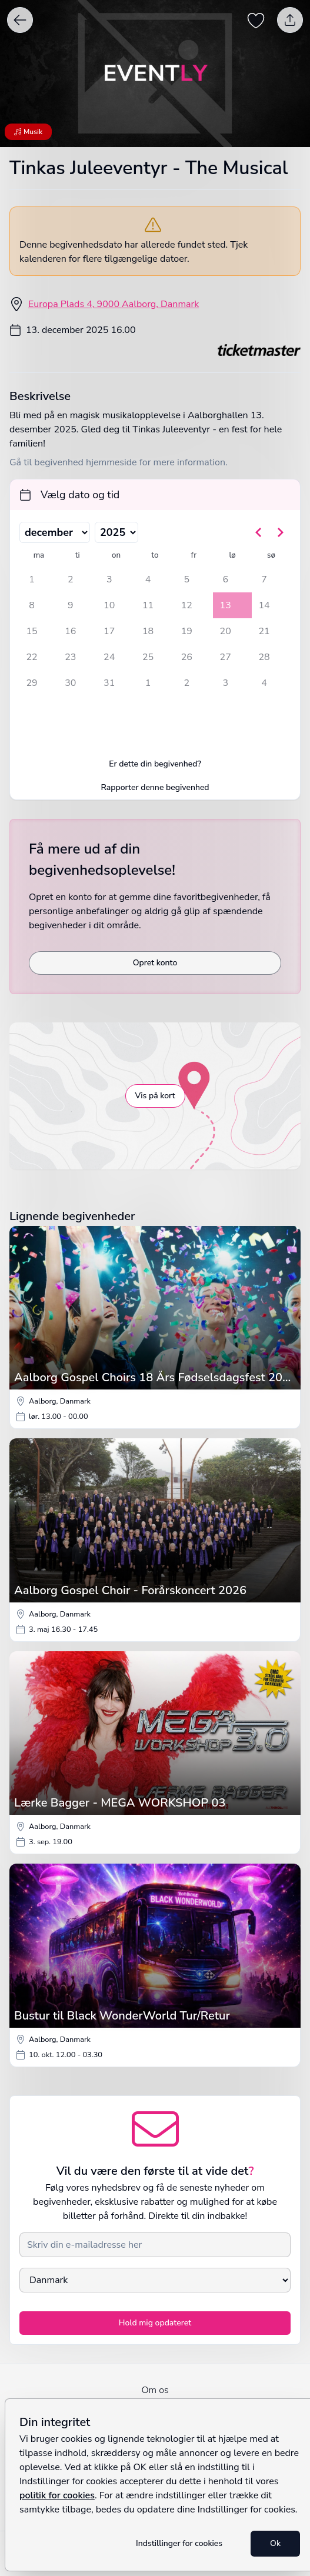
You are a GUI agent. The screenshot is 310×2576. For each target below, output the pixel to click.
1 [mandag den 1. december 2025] (32, 579)
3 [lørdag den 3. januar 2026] (225, 683)
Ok (275, 2543)
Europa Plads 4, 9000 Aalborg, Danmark (113, 304)
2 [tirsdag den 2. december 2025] (71, 579)
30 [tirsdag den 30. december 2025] (70, 683)
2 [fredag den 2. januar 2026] (187, 683)
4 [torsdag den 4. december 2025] (148, 579)
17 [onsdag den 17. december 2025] (109, 631)
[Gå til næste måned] (280, 532)
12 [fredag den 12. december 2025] (186, 605)
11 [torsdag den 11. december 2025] (148, 605)
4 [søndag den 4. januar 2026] (264, 683)
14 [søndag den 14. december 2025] (263, 605)
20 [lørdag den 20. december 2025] (225, 631)
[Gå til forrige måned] (258, 532)
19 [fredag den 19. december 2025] (186, 631)
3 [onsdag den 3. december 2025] (109, 579)
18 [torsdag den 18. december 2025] (148, 631)
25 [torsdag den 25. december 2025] (148, 657)
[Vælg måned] (54, 532)
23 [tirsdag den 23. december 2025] (70, 657)
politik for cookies (57, 2495)
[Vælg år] (116, 532)
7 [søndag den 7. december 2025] (264, 579)
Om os (154, 2390)
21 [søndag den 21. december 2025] (263, 631)
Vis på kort (155, 1095)
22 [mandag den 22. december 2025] (31, 657)
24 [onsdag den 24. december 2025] (109, 657)
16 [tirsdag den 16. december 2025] (70, 631)
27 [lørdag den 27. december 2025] (225, 657)
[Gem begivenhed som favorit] (255, 20)
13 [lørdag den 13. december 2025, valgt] (225, 605)
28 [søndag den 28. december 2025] (263, 657)
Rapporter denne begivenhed (155, 787)
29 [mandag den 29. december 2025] (31, 683)
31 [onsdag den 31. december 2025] (109, 683)
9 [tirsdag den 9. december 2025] (71, 605)
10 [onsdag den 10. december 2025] (109, 605)
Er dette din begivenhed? (155, 763)
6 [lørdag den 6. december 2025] (225, 579)
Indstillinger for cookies (179, 2543)
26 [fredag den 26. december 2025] (186, 657)
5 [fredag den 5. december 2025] (187, 579)
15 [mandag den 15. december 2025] (31, 631)
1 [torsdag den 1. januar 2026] (148, 683)
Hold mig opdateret (155, 2322)
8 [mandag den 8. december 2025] (32, 605)
